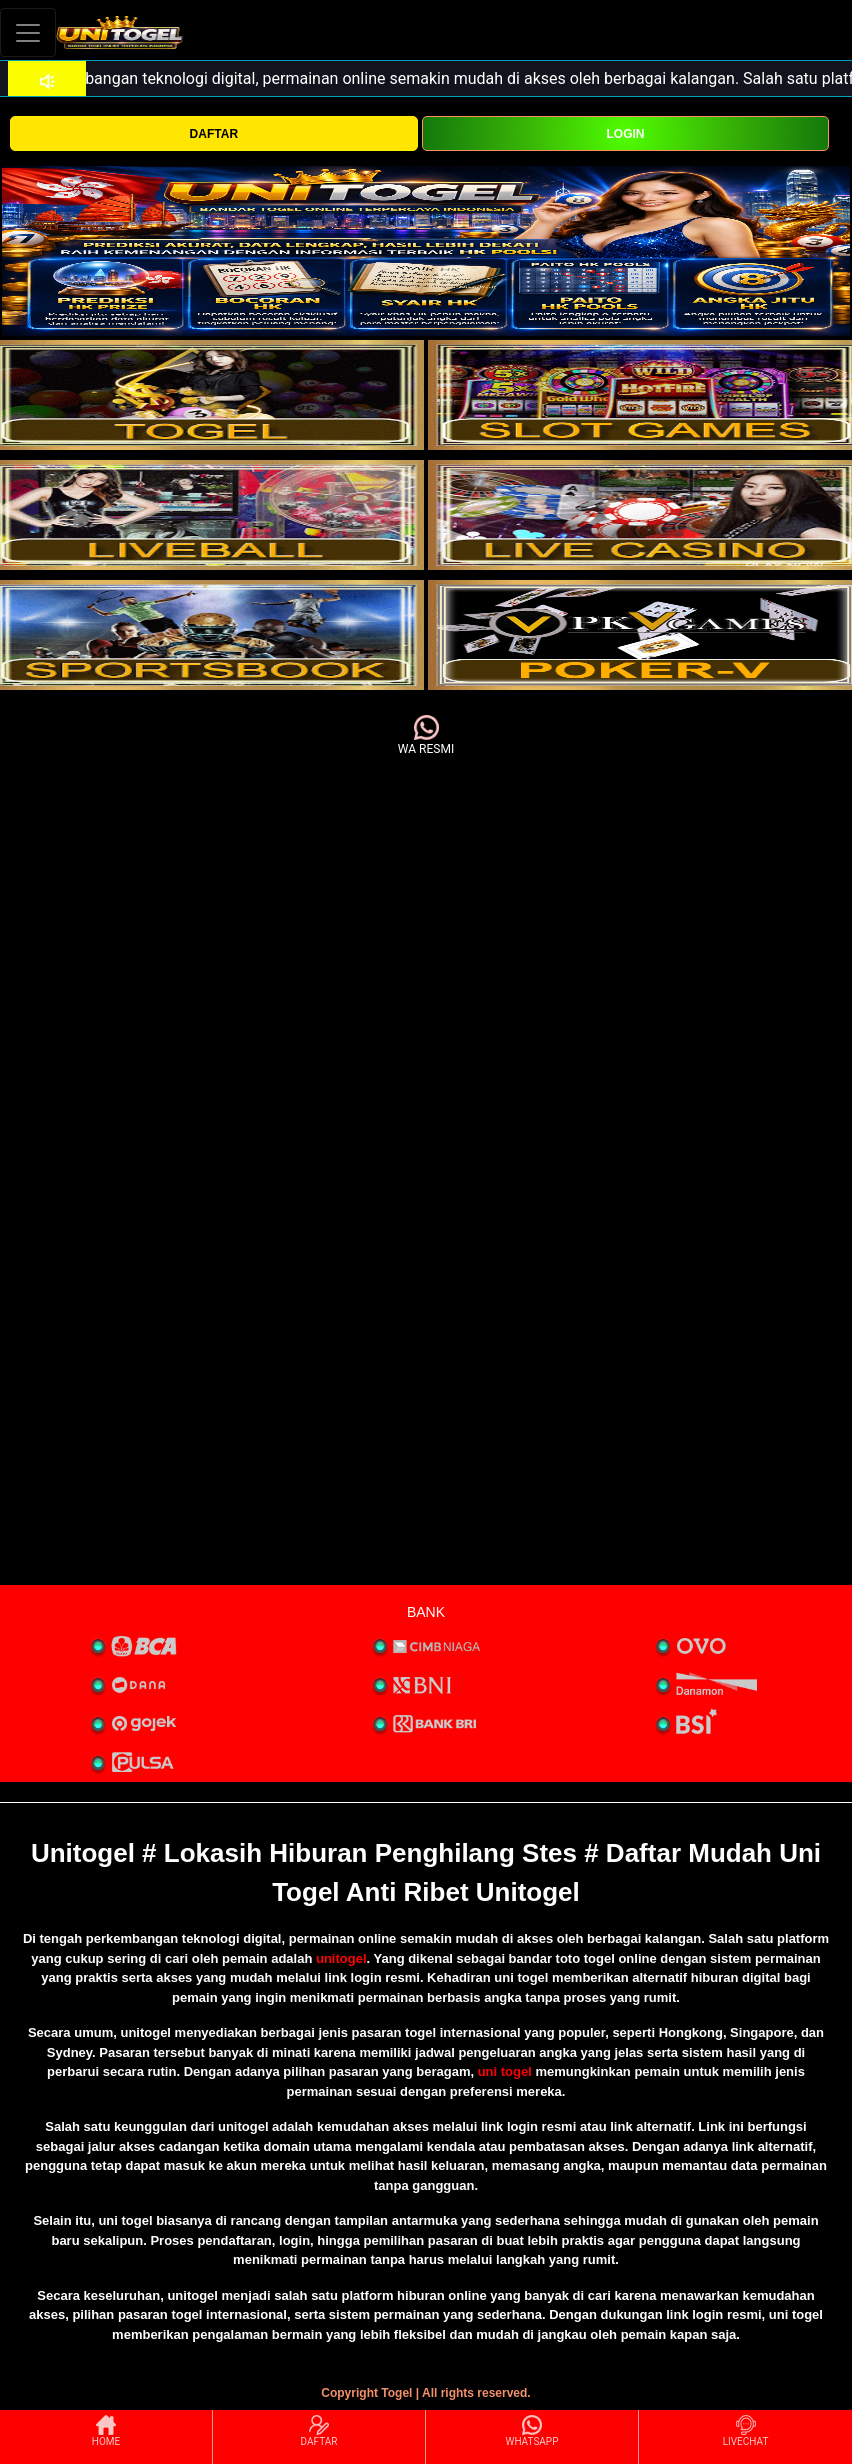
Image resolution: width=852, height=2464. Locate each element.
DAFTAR (214, 134)
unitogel (341, 1958)
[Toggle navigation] (28, 32)
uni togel (505, 2071)
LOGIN (625, 134)
